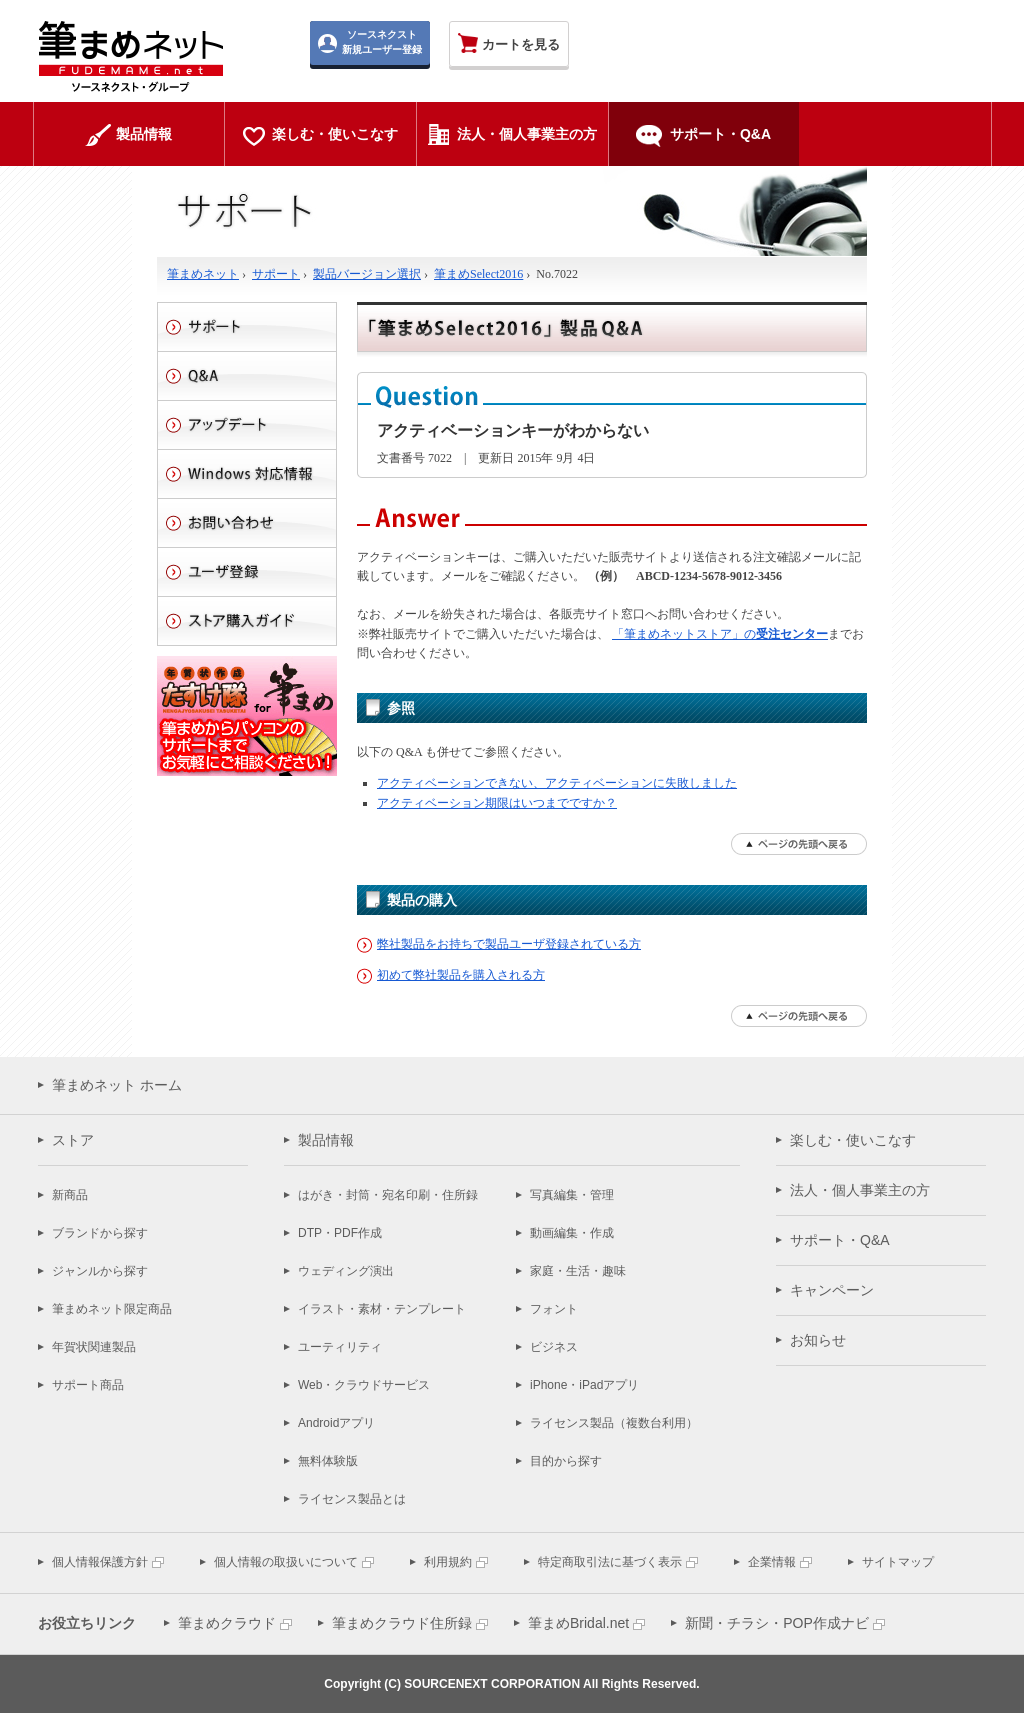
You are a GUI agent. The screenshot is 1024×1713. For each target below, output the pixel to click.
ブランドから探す (100, 1233)
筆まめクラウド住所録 (402, 1623)
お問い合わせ (247, 523)
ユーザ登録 (247, 572)
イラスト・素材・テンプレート (382, 1309)
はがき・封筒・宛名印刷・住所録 (388, 1195)
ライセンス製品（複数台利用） (614, 1423)
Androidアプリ (336, 1423)
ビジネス (554, 1347)
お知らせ (818, 1340)
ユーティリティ (340, 1347)
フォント (554, 1309)
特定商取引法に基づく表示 (610, 1562)
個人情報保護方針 (100, 1562)
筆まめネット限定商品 (112, 1309)
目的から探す (566, 1461)
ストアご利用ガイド (247, 621)
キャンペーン (832, 1290)
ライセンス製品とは (352, 1499)
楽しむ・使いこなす (853, 1140)
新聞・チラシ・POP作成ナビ (777, 1623)
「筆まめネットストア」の (720, 634)
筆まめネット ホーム (117, 1085)
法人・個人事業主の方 (860, 1190)
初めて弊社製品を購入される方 (461, 975)
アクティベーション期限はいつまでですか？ (497, 803)
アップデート (247, 425)
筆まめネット (203, 274)
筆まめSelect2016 (478, 274)
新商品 (70, 1195)
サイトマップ (898, 1562)
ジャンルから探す (100, 1271)
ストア (73, 1140)
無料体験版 (328, 1461)
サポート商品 (88, 1385)
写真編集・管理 (572, 1195)
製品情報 (326, 1140)
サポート (276, 274)
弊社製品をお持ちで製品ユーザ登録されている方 (509, 944)
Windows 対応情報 (247, 474)
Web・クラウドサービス (364, 1385)
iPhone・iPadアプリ (584, 1385)
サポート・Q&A (840, 1240)
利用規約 (448, 1562)
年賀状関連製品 (94, 1347)
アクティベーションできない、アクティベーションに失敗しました (557, 783)
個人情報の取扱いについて (286, 1562)
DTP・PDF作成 (340, 1233)
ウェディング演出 (346, 1271)
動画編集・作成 (572, 1233)
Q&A (247, 376)
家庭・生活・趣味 (578, 1271)
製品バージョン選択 (367, 274)
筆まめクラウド (227, 1623)
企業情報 (772, 1562)
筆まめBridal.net (578, 1623)
